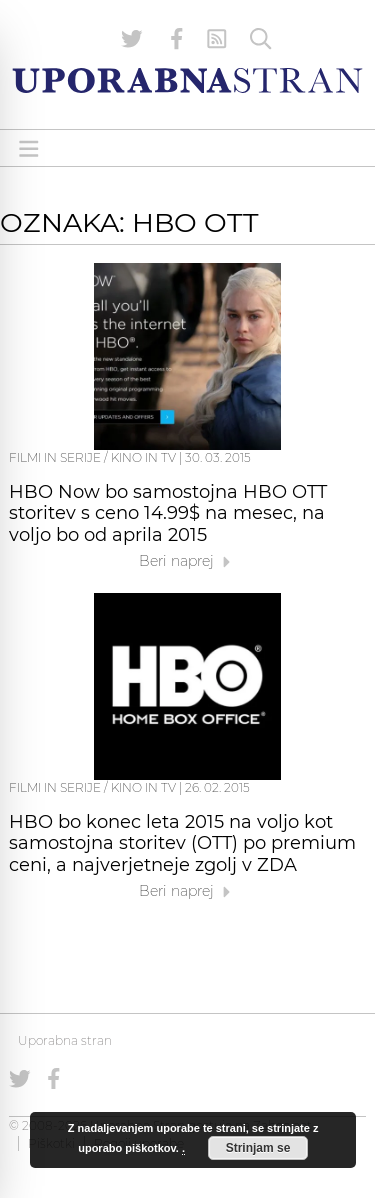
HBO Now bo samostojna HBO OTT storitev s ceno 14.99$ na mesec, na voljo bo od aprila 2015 (168, 514)
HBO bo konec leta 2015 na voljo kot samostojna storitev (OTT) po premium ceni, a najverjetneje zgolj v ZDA (182, 844)
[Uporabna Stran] (187, 80)
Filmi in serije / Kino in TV (92, 457)
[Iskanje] (261, 39)
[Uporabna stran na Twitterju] (132, 39)
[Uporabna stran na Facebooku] (177, 39)
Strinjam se (258, 1148)
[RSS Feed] (217, 39)
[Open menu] (29, 148)
